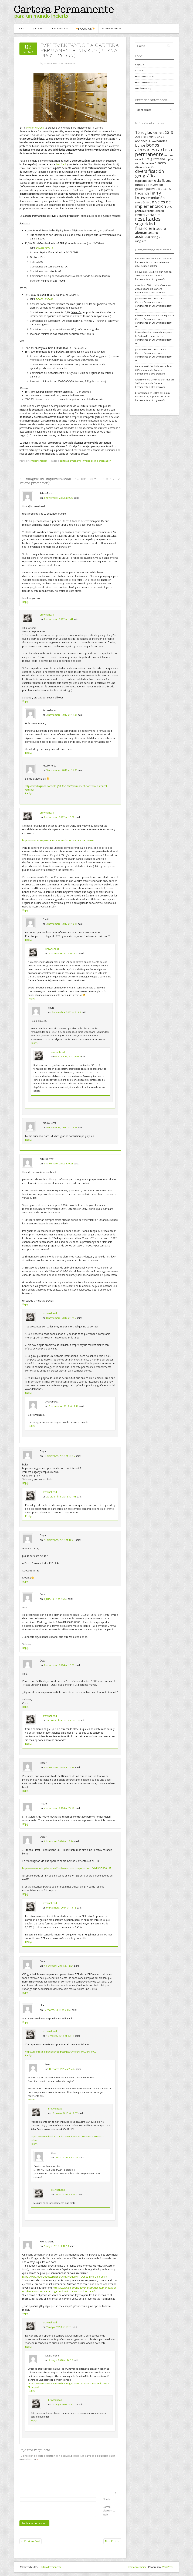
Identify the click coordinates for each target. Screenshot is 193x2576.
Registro (139, 64)
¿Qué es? (38, 28)
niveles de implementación (97, 460)
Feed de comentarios (146, 82)
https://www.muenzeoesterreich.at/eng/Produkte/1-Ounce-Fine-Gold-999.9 (64, 2276)
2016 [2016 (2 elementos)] (145, 137)
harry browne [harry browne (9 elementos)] (148, 195)
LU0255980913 (44, 247)
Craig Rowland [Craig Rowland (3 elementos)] (155, 159)
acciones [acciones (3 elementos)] (141, 141)
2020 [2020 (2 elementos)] (161, 137)
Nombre (107, 2499)
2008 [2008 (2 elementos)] (155, 133)
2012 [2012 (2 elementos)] (161, 133)
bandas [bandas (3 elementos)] (161, 141)
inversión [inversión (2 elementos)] (140, 202)
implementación (39, 460)
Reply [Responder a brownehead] (26, 701)
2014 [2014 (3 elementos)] (138, 137)
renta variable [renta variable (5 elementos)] (147, 214)
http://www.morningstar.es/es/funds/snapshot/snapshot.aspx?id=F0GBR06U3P (66, 1868)
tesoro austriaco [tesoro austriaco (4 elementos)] (146, 234)
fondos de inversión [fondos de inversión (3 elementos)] (149, 185)
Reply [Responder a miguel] (26, 1824)
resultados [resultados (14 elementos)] (148, 218)
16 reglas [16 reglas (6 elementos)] (143, 132)
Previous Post (30, 2541)
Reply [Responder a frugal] (26, 1483)
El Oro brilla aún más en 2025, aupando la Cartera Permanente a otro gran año (153, 275)
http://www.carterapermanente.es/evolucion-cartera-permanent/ (58, 840)
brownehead (47, 614)
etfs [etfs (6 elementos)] (157, 180)
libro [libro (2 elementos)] (148, 202)
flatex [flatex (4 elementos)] (166, 180)
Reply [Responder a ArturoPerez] (26, 601)
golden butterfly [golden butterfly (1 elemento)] (163, 189)
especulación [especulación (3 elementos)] (144, 181)
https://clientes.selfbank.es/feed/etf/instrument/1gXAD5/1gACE (60, 2051)
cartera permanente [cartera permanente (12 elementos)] (153, 151)
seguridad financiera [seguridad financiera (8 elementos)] (145, 226)
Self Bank (61, 164)
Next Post (112, 2541)
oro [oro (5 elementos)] (169, 206)
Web (105, 2514)
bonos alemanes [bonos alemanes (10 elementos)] (147, 147)
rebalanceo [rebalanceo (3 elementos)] (156, 211)
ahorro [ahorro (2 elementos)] (152, 141)
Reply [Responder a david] (34, 1042)
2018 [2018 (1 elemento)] (151, 137)
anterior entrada (35, 127)
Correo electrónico (109, 2508)
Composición (59, 28)
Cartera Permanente (51, 2566)
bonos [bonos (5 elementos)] (140, 145)
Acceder (139, 70)
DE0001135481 (44, 299)
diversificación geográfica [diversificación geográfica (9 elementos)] (149, 173)
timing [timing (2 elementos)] (154, 237)
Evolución (85, 28)
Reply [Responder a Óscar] (26, 1647)
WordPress (168, 2566)
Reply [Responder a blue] (26, 2022)
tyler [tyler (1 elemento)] (160, 237)
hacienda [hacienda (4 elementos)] (142, 193)
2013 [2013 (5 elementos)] (169, 132)
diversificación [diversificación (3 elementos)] (145, 167)
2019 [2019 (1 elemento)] (156, 137)
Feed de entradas (144, 76)
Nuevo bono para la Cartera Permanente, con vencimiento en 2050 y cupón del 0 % (154, 262)
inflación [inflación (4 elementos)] (158, 198)
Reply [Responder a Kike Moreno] (26, 2313)
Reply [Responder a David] (28, 939)
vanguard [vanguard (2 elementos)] (140, 241)
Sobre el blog (111, 28)
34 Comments (68, 63)
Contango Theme (137, 2566)
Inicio (21, 28)
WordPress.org (143, 88)
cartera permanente (71, 460)
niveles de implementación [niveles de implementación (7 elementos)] (153, 204)
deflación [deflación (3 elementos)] (147, 163)
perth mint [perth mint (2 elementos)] (141, 211)
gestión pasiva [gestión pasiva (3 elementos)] (145, 189)
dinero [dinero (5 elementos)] (160, 162)
